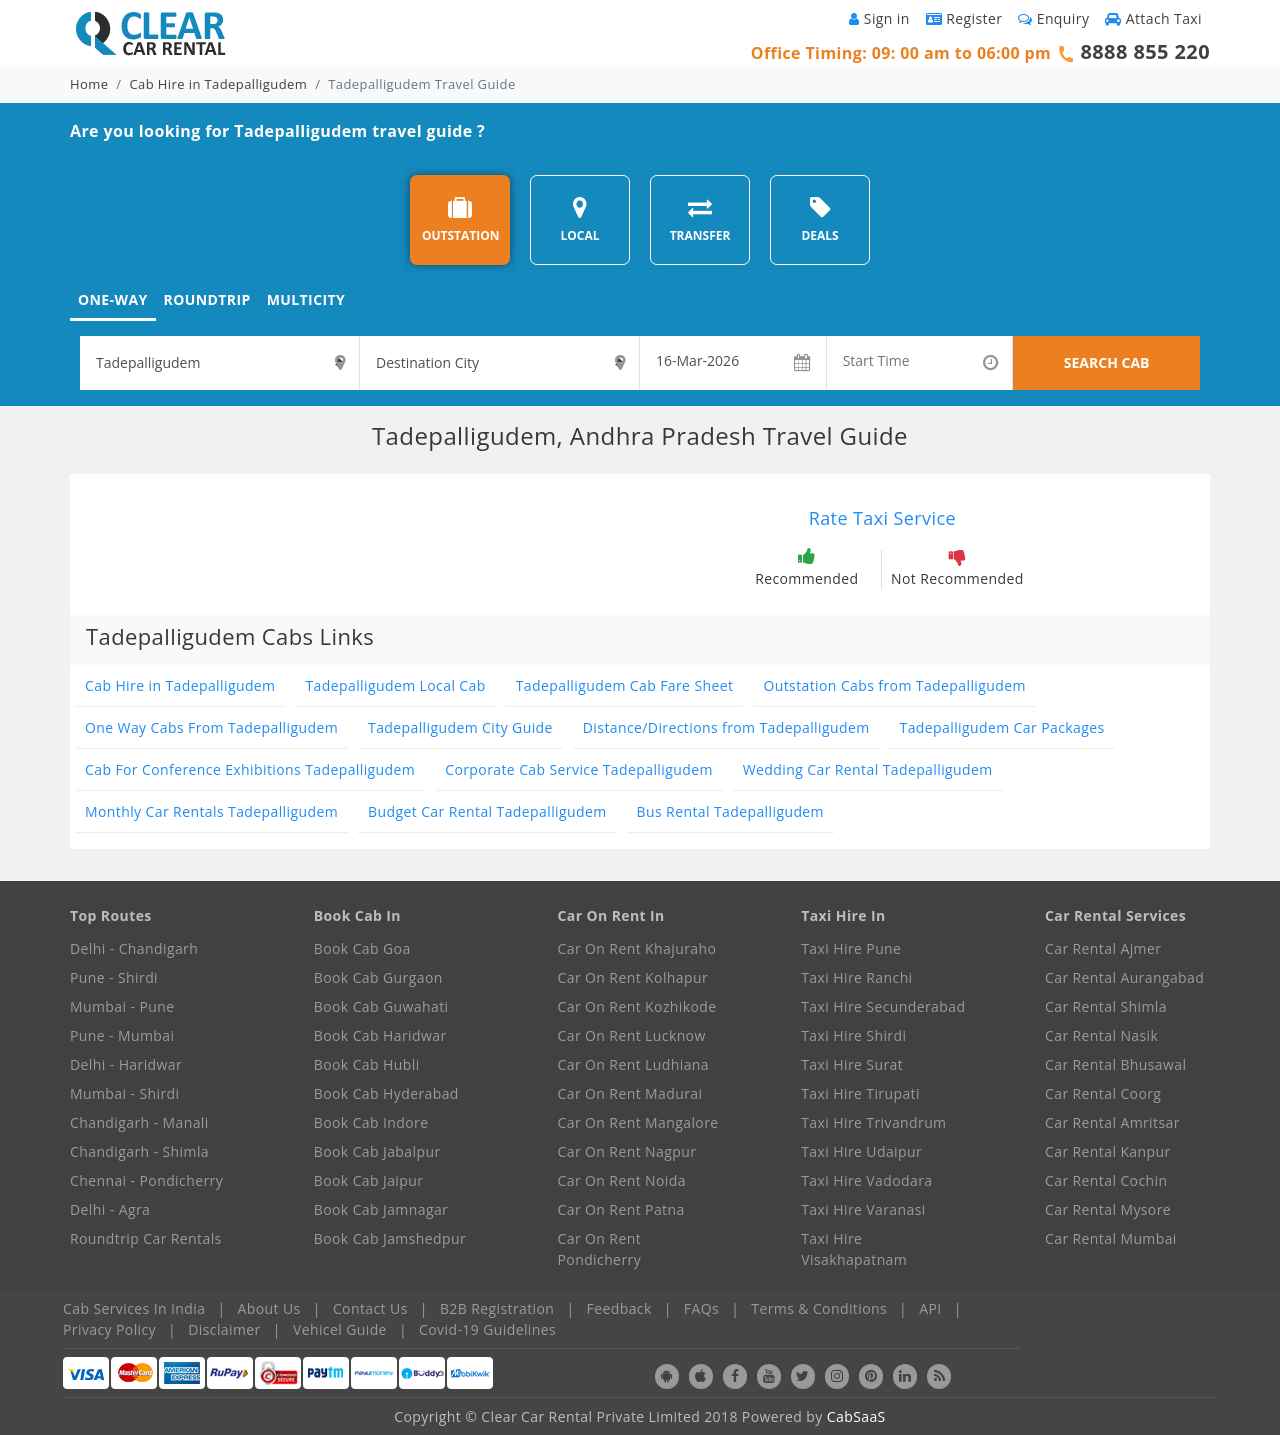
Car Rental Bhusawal (1115, 1064)
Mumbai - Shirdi (124, 1093)
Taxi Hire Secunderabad (883, 1006)
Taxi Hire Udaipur (861, 1151)
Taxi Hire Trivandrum (873, 1122)
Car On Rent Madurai (630, 1093)
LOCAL (579, 219)
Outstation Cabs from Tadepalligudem (894, 685)
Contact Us (370, 1308)
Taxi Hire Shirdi (853, 1035)
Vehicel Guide (340, 1329)
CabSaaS (856, 1416)
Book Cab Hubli (367, 1064)
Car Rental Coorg (1103, 1093)
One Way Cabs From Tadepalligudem (211, 727)
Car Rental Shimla (1106, 1006)
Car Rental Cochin (1106, 1180)
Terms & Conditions (819, 1308)
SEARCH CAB (1107, 362)
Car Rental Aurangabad (1124, 977)
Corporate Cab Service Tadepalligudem (579, 769)
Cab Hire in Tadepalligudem (219, 84)
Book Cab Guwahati (381, 1006)
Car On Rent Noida (622, 1180)
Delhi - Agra (110, 1209)
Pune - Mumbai (122, 1035)
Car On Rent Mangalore (638, 1122)
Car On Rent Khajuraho (637, 948)
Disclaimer (224, 1329)
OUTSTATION (461, 219)
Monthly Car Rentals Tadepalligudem (211, 811)
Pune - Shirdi (114, 977)
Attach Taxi (1153, 18)
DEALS (819, 219)
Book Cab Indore (371, 1122)
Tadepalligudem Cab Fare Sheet (625, 685)
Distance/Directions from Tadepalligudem (726, 727)
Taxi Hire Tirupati (860, 1093)
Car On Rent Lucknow (632, 1035)
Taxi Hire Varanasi (863, 1209)
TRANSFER (700, 219)
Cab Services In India (134, 1308)
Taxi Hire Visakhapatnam (854, 1249)
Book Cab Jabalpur (377, 1151)
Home (89, 84)
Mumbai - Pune (122, 1006)
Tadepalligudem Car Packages (1002, 727)
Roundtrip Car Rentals (146, 1238)
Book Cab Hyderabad (386, 1093)
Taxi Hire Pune (851, 948)
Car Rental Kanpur (1108, 1151)
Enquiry (1053, 18)
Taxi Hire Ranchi (856, 977)
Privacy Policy (109, 1329)
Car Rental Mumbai (1111, 1238)
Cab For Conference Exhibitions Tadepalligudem (250, 769)
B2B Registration (497, 1308)
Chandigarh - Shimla (139, 1151)
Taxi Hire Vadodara (866, 1180)
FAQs (701, 1308)
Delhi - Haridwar (126, 1064)
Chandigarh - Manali (139, 1122)
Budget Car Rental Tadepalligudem (487, 811)
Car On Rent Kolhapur (633, 977)
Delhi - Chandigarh (134, 948)
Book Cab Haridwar (380, 1035)
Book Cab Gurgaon (378, 977)
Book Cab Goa (362, 948)
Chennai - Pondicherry (146, 1180)
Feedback (619, 1308)
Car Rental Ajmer (1103, 948)
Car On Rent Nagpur (627, 1151)
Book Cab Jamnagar (381, 1209)
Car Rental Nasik (1101, 1035)
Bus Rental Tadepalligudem (730, 811)
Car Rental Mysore (1108, 1209)
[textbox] (219, 363)
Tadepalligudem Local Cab (395, 685)
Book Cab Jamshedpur (390, 1238)
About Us (269, 1308)
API (930, 1308)
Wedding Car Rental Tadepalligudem (868, 769)
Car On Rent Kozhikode (637, 1006)
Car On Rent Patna (621, 1209)
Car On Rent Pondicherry (600, 1249)
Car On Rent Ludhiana (634, 1064)
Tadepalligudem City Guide (460, 727)
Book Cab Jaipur (369, 1180)
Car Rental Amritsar (1112, 1122)
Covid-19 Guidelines (487, 1329)
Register (964, 18)
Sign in (879, 18)
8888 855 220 (1145, 51)
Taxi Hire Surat (852, 1064)
